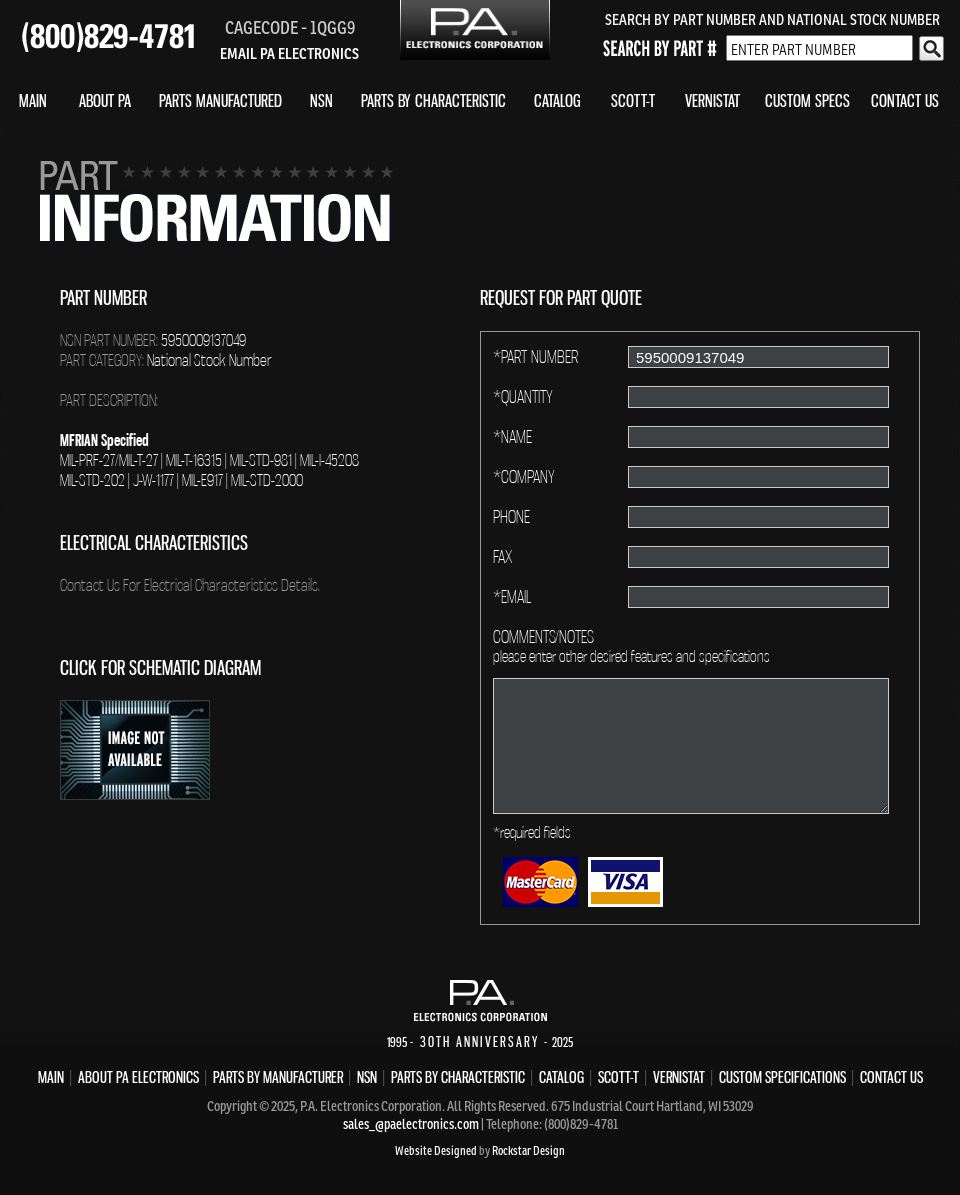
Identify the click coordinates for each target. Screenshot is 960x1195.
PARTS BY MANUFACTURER (278, 1077)
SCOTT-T (633, 100)
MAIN (33, 100)
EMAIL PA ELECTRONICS (289, 53)
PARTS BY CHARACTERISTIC (433, 100)
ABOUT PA (105, 100)
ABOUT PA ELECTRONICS (138, 1077)
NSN (321, 100)
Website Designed (436, 1150)
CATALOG (557, 100)
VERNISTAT (712, 100)
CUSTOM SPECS (807, 100)
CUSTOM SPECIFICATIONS (782, 1077)
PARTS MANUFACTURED (220, 100)
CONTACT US (905, 100)
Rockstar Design (528, 1150)
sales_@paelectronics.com (411, 1124)
